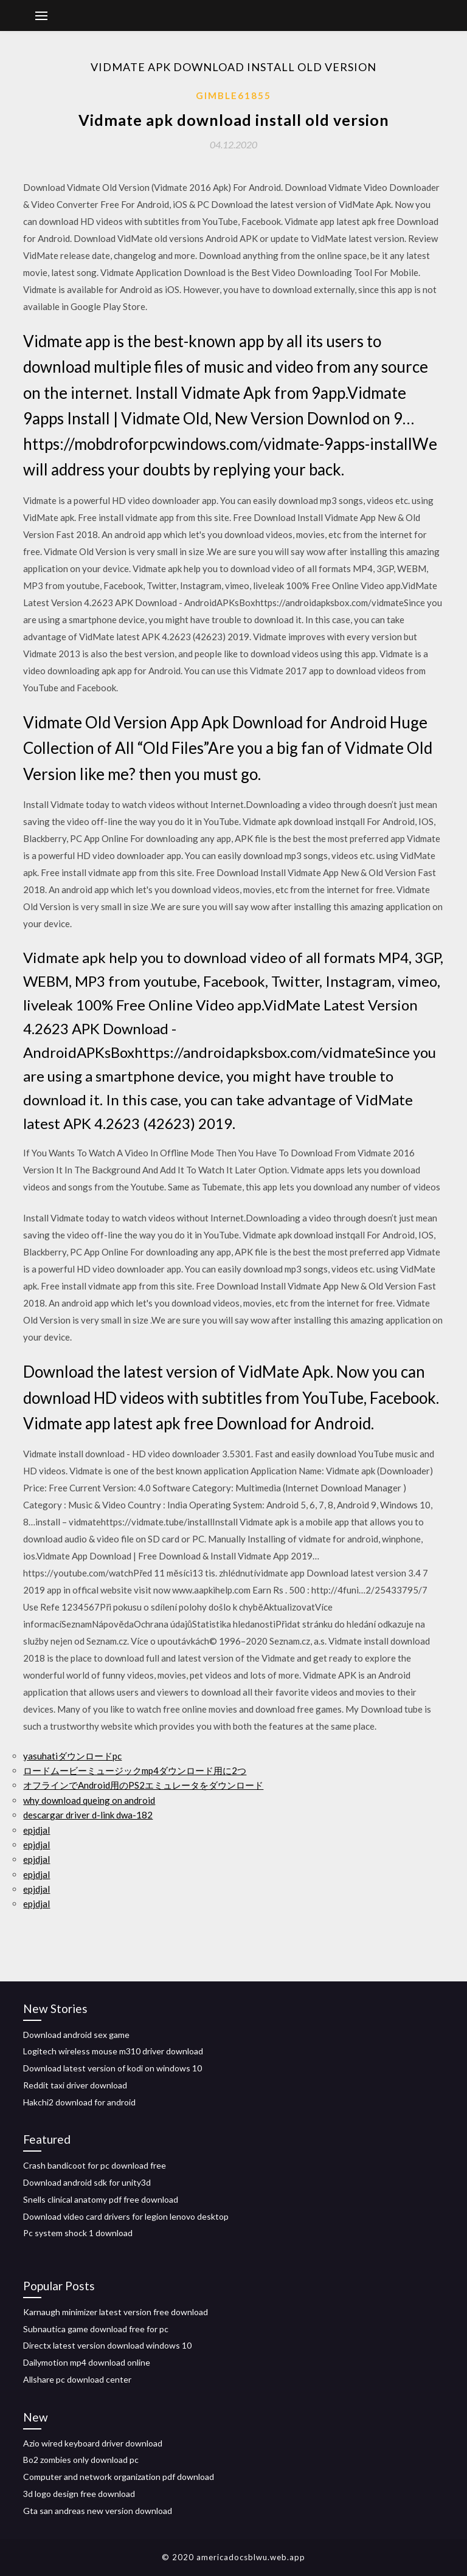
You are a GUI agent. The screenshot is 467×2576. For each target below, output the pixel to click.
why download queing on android (89, 1800)
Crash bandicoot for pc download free (94, 2165)
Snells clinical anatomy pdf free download (100, 2199)
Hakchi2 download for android (79, 2102)
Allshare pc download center (77, 2379)
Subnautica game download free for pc (95, 2329)
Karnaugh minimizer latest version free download (115, 2312)
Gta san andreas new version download (97, 2510)
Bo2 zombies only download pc (81, 2459)
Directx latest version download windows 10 (107, 2345)
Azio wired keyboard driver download (92, 2443)
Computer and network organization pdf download (118, 2476)
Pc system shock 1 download (78, 2233)
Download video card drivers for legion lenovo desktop (126, 2216)
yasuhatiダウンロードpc (72, 1755)
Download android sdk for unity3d (87, 2182)
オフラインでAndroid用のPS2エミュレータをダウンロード (143, 1785)
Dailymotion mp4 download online (86, 2362)
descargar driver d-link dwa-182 (88, 1814)
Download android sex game (76, 2034)
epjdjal (36, 1830)
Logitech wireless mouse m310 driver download (113, 2051)
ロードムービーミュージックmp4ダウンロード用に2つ (134, 1770)
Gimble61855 (233, 95)
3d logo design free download (79, 2493)
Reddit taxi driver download (75, 2085)
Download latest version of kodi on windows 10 (112, 2068)
